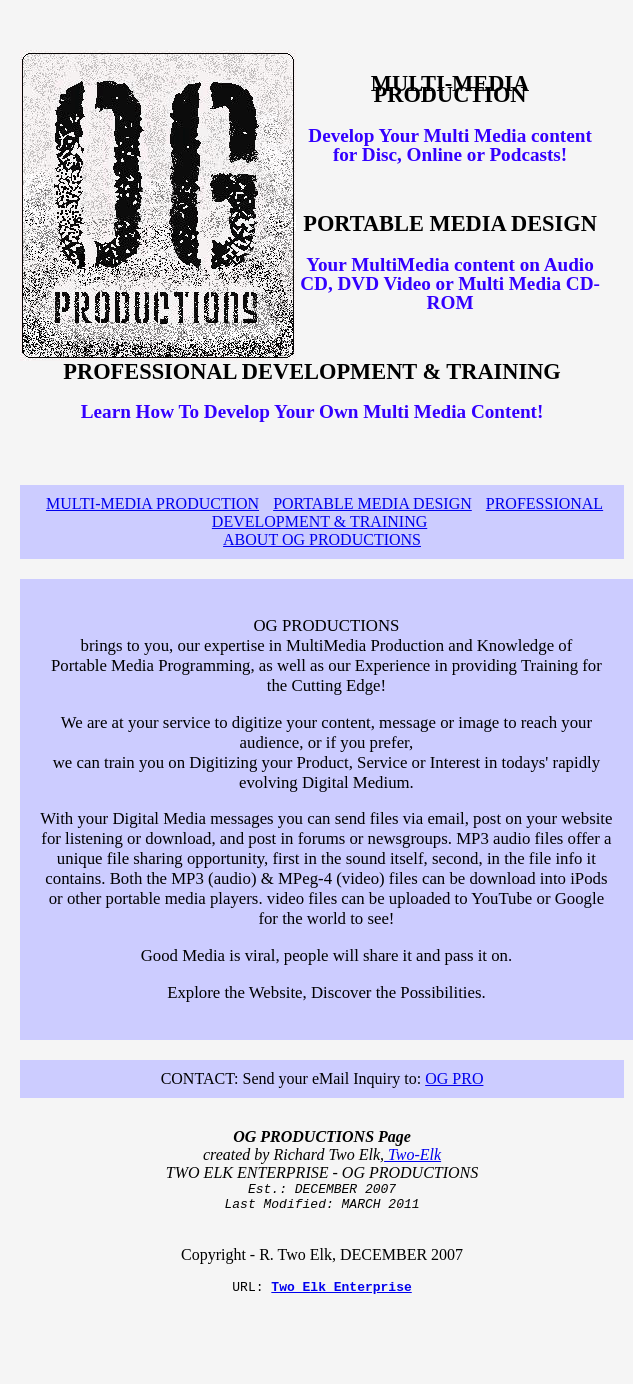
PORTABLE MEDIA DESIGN (372, 503)
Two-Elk (412, 1154)
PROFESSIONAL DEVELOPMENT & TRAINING (407, 512)
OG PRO (454, 1078)
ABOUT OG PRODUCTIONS (322, 539)
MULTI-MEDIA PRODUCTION (152, 503)
